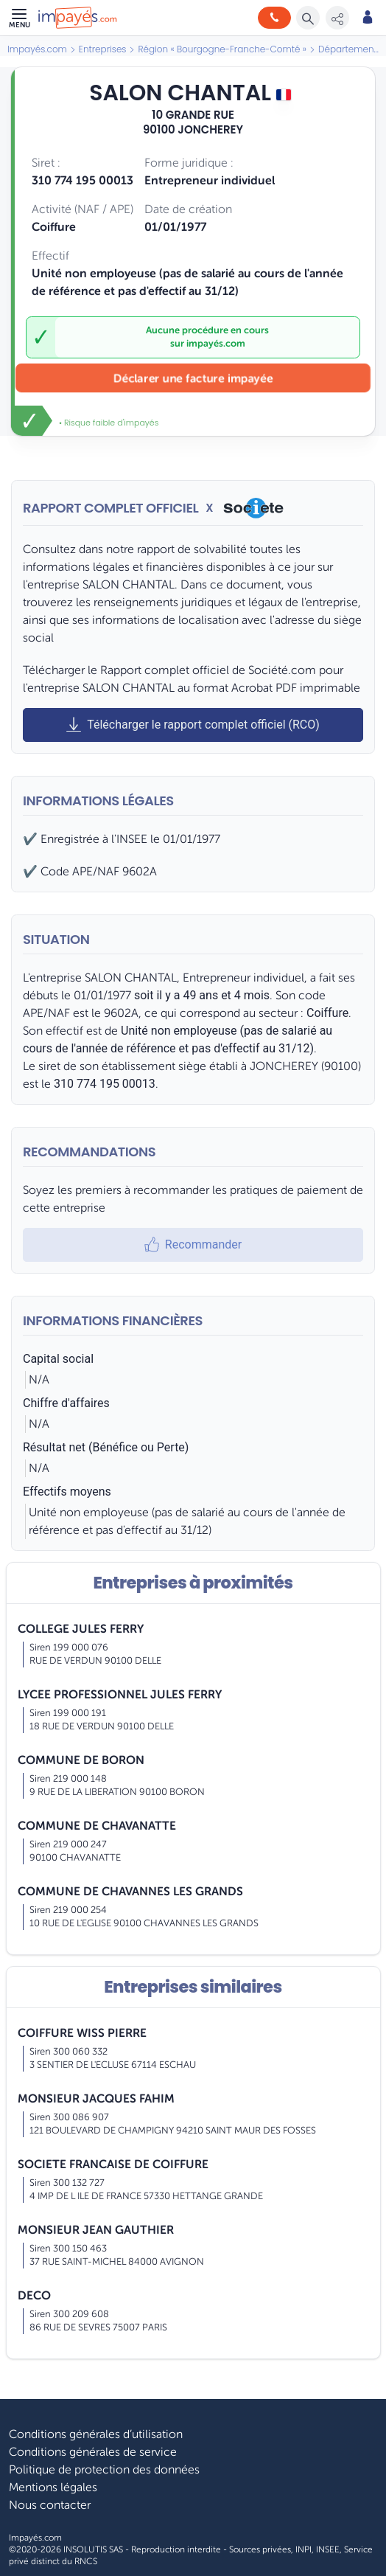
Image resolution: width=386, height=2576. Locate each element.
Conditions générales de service (93, 2452)
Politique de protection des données (104, 2469)
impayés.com (215, 344)
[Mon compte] (368, 18)
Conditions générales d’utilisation (96, 2434)
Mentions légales (53, 2487)
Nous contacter (50, 2505)
